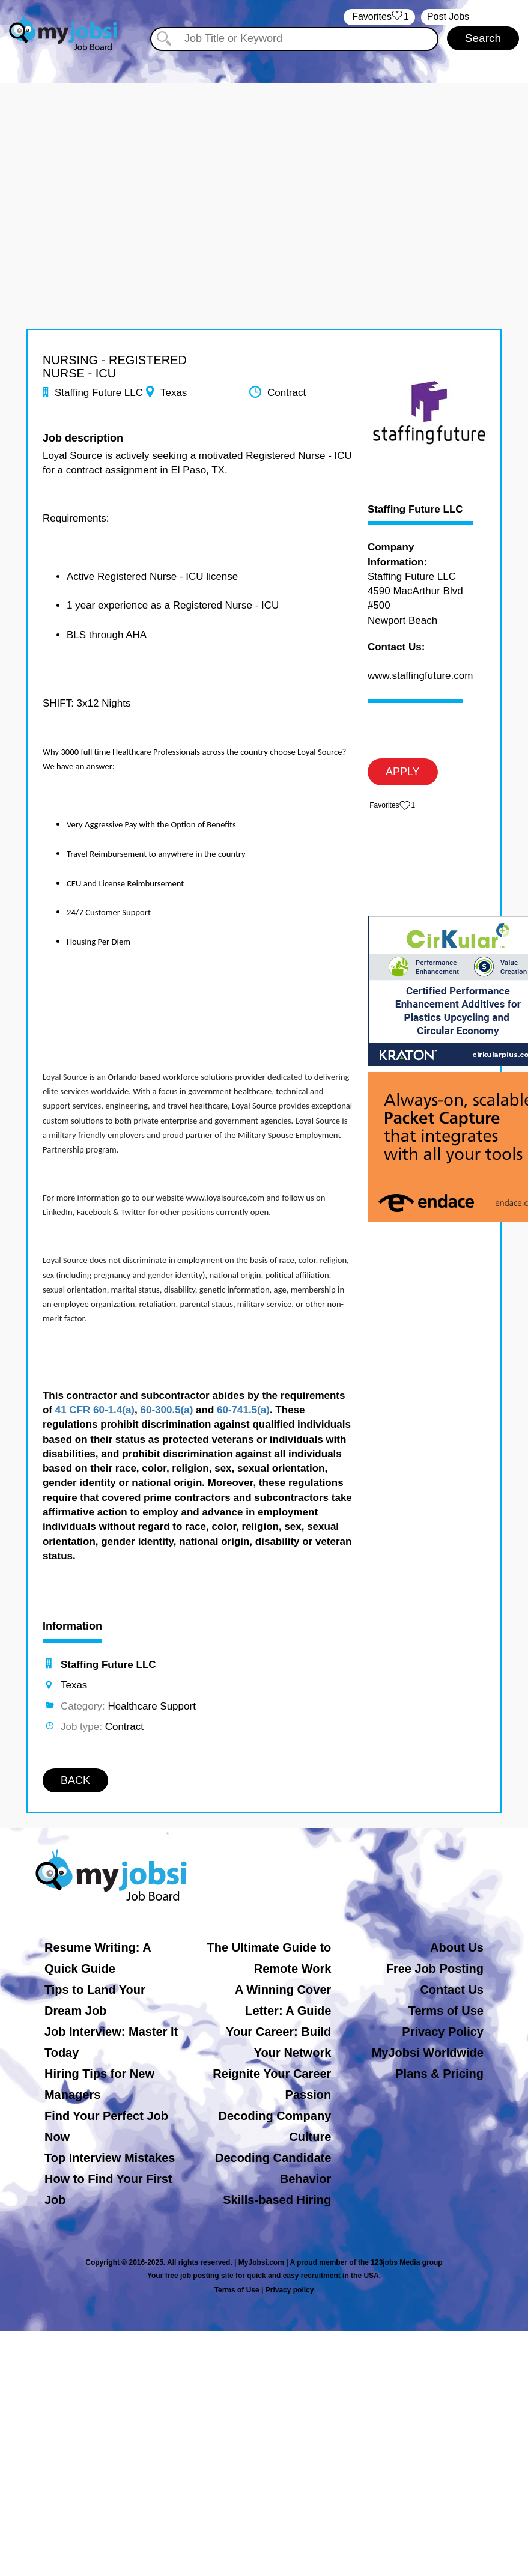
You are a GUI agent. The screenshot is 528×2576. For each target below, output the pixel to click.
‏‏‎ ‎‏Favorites (379, 17)
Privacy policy (290, 2290)
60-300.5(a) (166, 1410)
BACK (75, 1780)
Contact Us (452, 1989)
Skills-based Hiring (277, 2199)
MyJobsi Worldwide (428, 2052)
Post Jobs (448, 16)
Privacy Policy (443, 2031)
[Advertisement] (264, 167)
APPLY (403, 772)
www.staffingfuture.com (420, 675)
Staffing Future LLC (415, 509)
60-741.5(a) (243, 1410)
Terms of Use (446, 2010)
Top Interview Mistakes (109, 2157)
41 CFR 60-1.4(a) (95, 1410)
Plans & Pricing (439, 2073)
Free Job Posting (435, 1968)
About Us (457, 1947)
